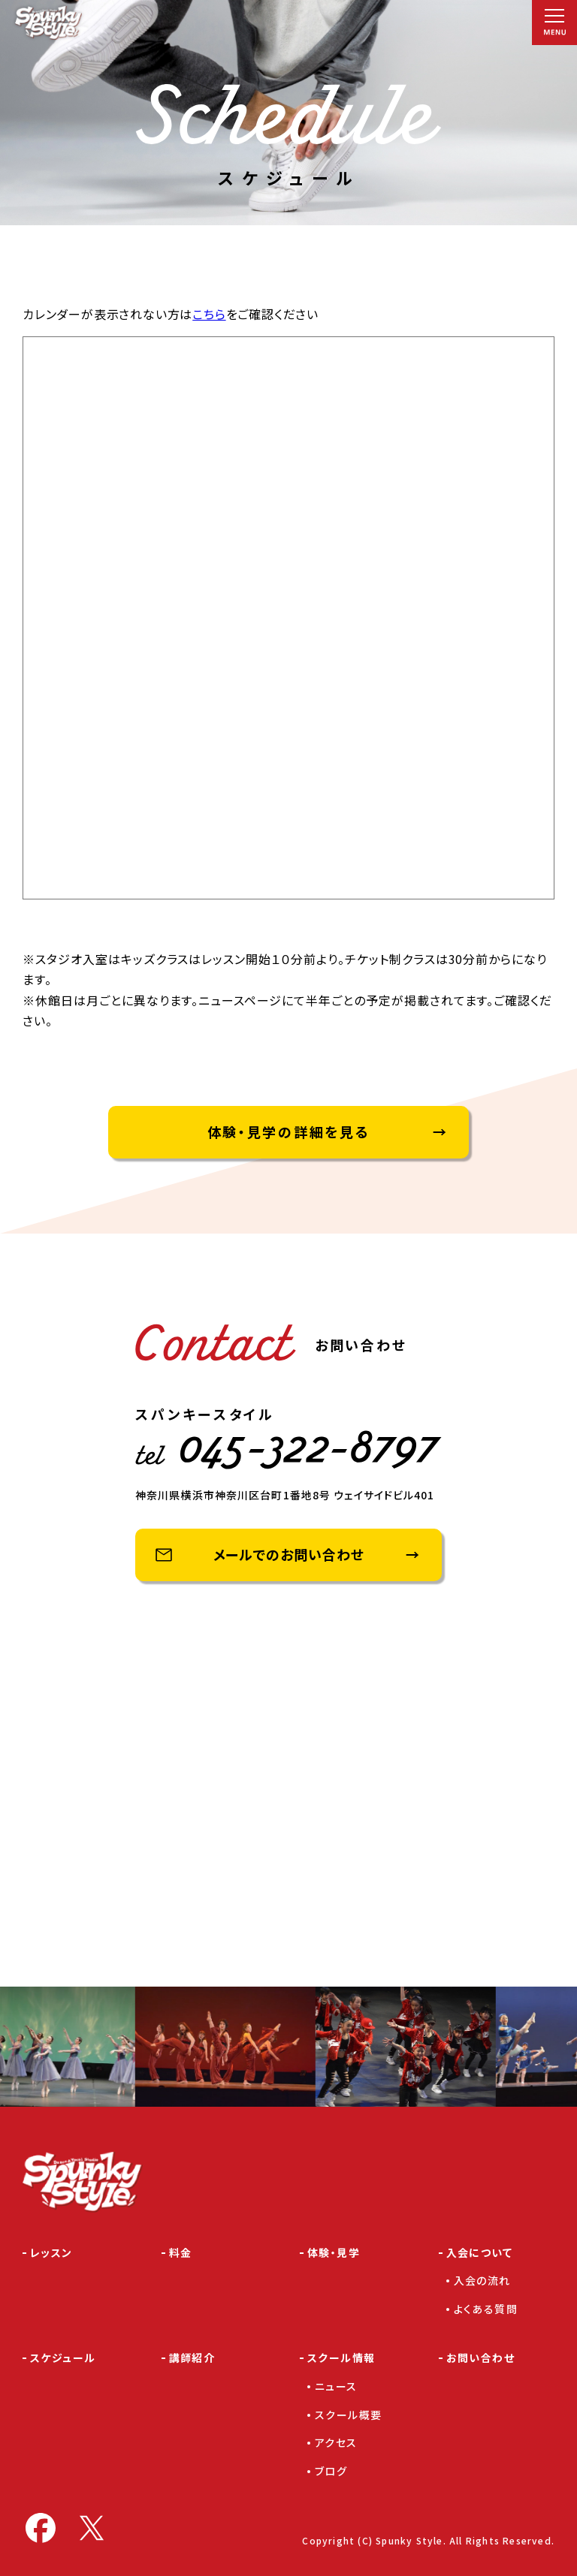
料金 (180, 2252)
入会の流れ (482, 2280)
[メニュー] (554, 22)
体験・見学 (333, 2252)
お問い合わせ (480, 2357)
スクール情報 (341, 2357)
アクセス (336, 2442)
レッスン (51, 2252)
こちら (208, 314)
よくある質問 (486, 2308)
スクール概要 (348, 2414)
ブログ (331, 2470)
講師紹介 (192, 2357)
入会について (479, 2252)
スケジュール (62, 2357)
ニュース (336, 2386)
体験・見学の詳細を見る (288, 1131)
